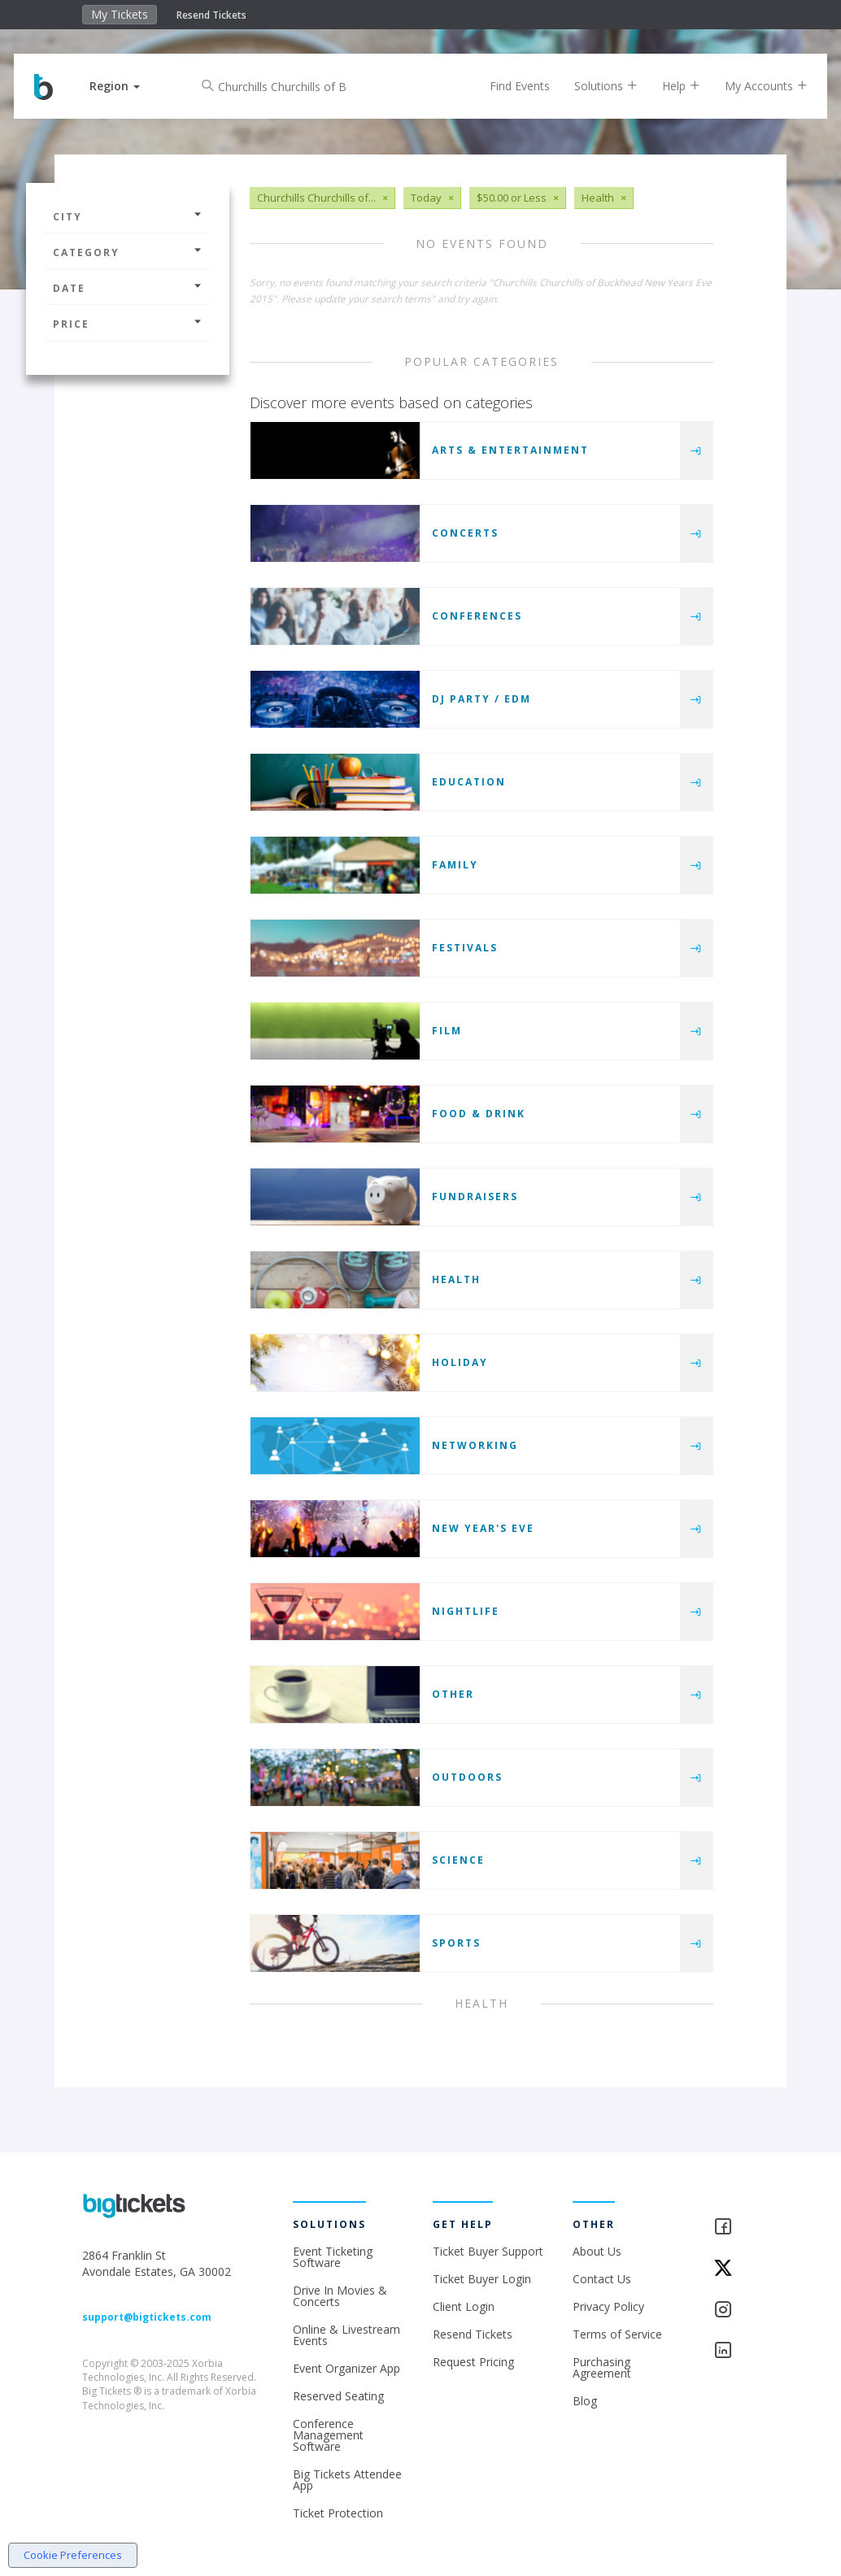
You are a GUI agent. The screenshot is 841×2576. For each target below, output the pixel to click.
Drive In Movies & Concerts (340, 2295)
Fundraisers (475, 1196)
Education (469, 782)
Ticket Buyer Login (482, 2279)
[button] (127, 86)
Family (455, 865)
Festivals (465, 948)
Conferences (477, 616)
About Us (597, 2251)
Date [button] (128, 288)
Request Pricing (473, 2361)
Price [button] (128, 324)
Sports (456, 1943)
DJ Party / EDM (481, 699)
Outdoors (467, 1777)
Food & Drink (478, 1113)
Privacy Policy (608, 2306)
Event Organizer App (346, 2368)
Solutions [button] (593, 86)
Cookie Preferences (73, 2555)
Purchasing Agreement (602, 2367)
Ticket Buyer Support (488, 2251)
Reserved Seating (338, 2396)
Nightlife (465, 1611)
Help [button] (669, 86)
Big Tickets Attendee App (347, 2479)
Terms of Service (617, 2334)
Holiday (460, 1362)
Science (458, 1860)
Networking (475, 1445)
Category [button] (128, 252)
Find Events (507, 86)
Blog (585, 2400)
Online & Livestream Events (346, 2334)
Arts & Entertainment (510, 450)
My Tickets (119, 14)
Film (447, 1031)
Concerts (465, 533)
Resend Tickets (211, 15)
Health (456, 1279)
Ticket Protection (338, 2513)
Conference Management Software (328, 2435)
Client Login (464, 2306)
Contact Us (602, 2279)
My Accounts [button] (753, 86)
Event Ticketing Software (333, 2256)
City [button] (128, 217)
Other (453, 1694)
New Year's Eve (483, 1528)
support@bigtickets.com (146, 2317)
